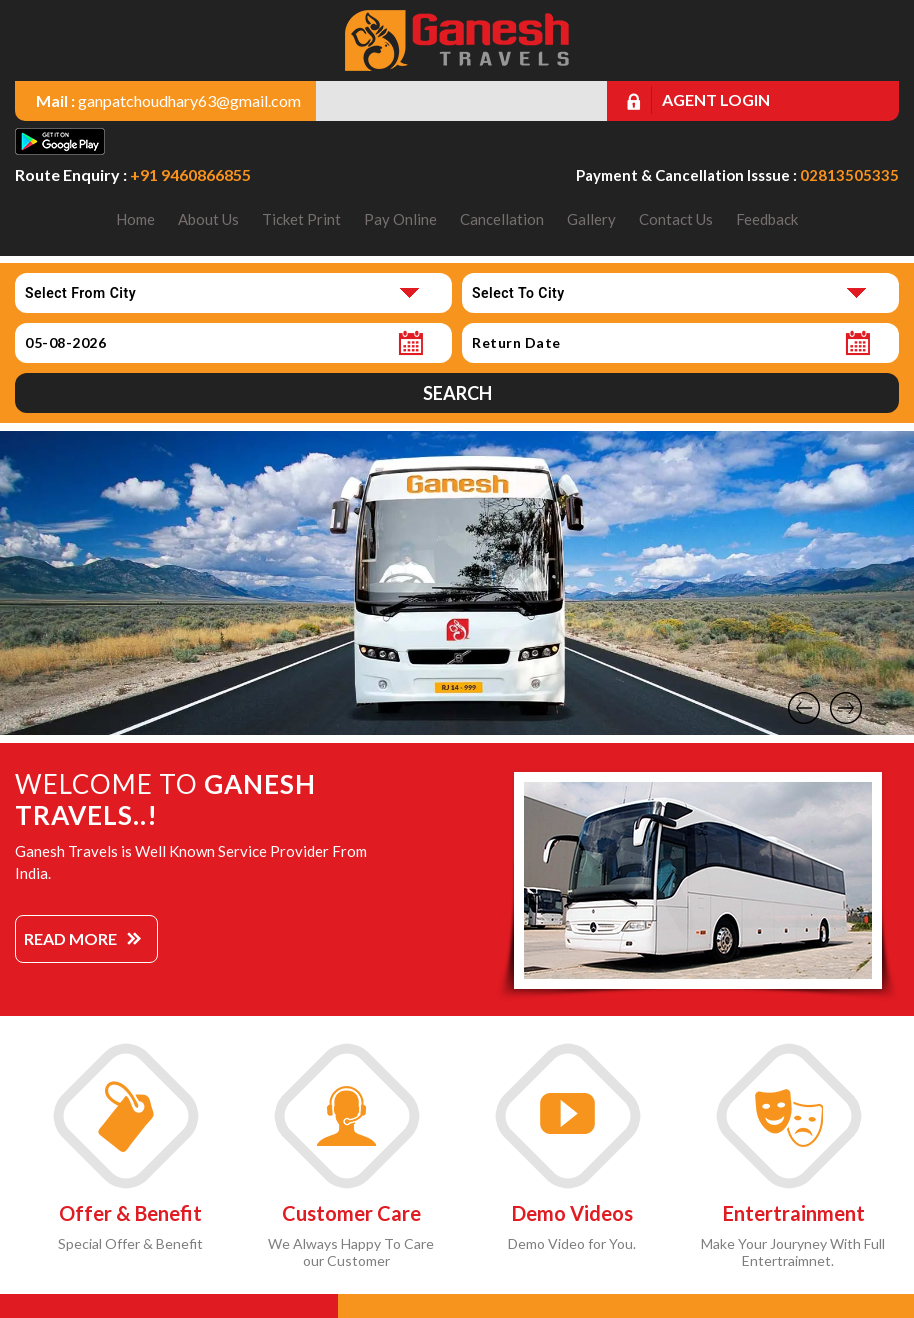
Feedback (767, 219)
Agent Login (716, 99)
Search (457, 393)
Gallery (591, 219)
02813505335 (849, 175)
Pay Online (400, 219)
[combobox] (233, 293)
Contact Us (676, 219)
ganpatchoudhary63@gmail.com (189, 100)
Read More (70, 938)
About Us (208, 219)
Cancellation (502, 219)
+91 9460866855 (190, 174)
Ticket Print (301, 219)
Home (135, 219)
